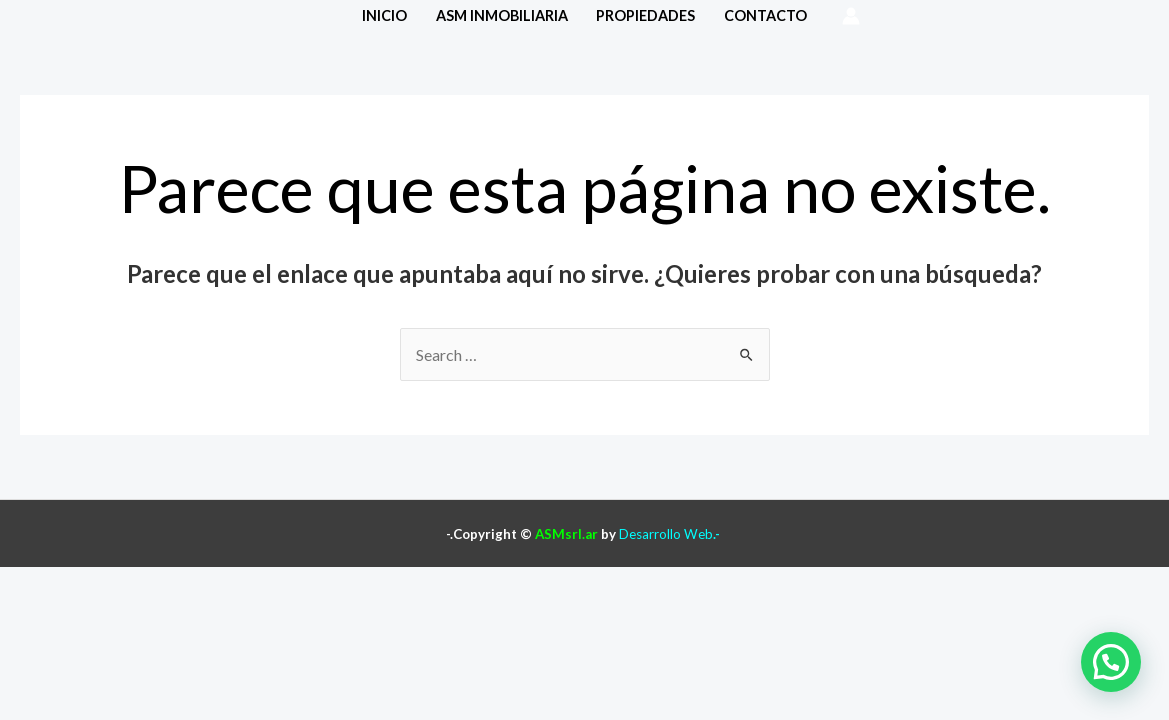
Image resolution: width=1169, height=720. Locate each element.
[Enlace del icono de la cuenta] (851, 16)
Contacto (765, 15)
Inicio (384, 15)
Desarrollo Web (666, 534)
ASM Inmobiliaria (502, 15)
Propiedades (645, 15)
